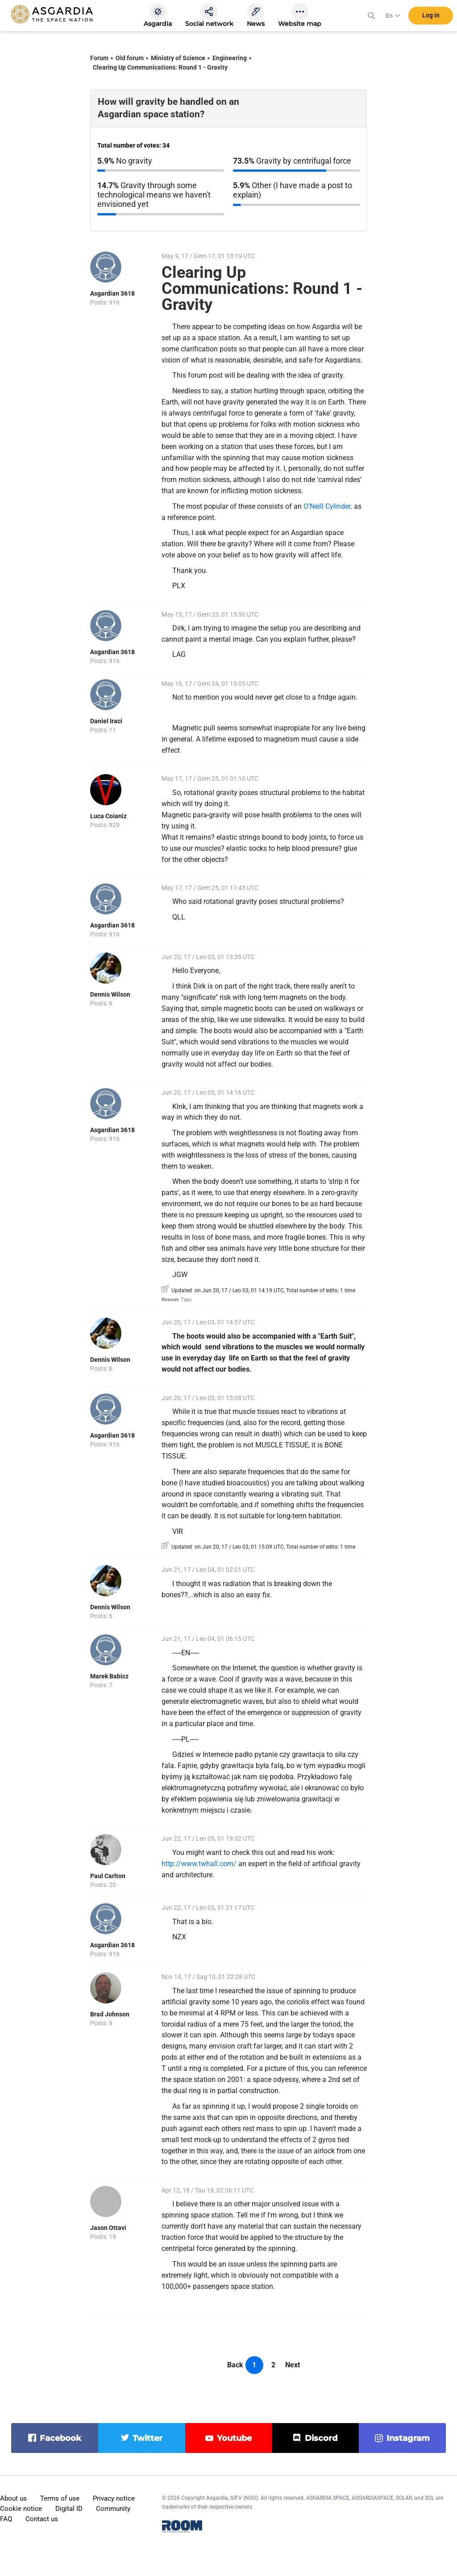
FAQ (6, 2519)
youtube (234, 2438)
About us (13, 2498)
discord (321, 2438)
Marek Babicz (109, 1676)
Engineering (229, 58)
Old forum (130, 58)
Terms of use (59, 2498)
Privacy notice (114, 2498)
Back (235, 2365)
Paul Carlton (107, 1875)
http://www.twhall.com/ (199, 1863)
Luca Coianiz (108, 816)
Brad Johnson (109, 2014)
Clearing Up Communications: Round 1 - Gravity (160, 67)
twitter (147, 2438)
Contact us (41, 2519)
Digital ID (69, 2509)
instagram (408, 2438)
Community (113, 2509)
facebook (60, 2438)
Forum (99, 58)
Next (292, 2365)
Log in (431, 17)
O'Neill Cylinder (326, 506)
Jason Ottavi (108, 2227)
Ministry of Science (178, 58)
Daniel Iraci (106, 721)
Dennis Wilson (110, 994)
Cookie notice (21, 2509)
